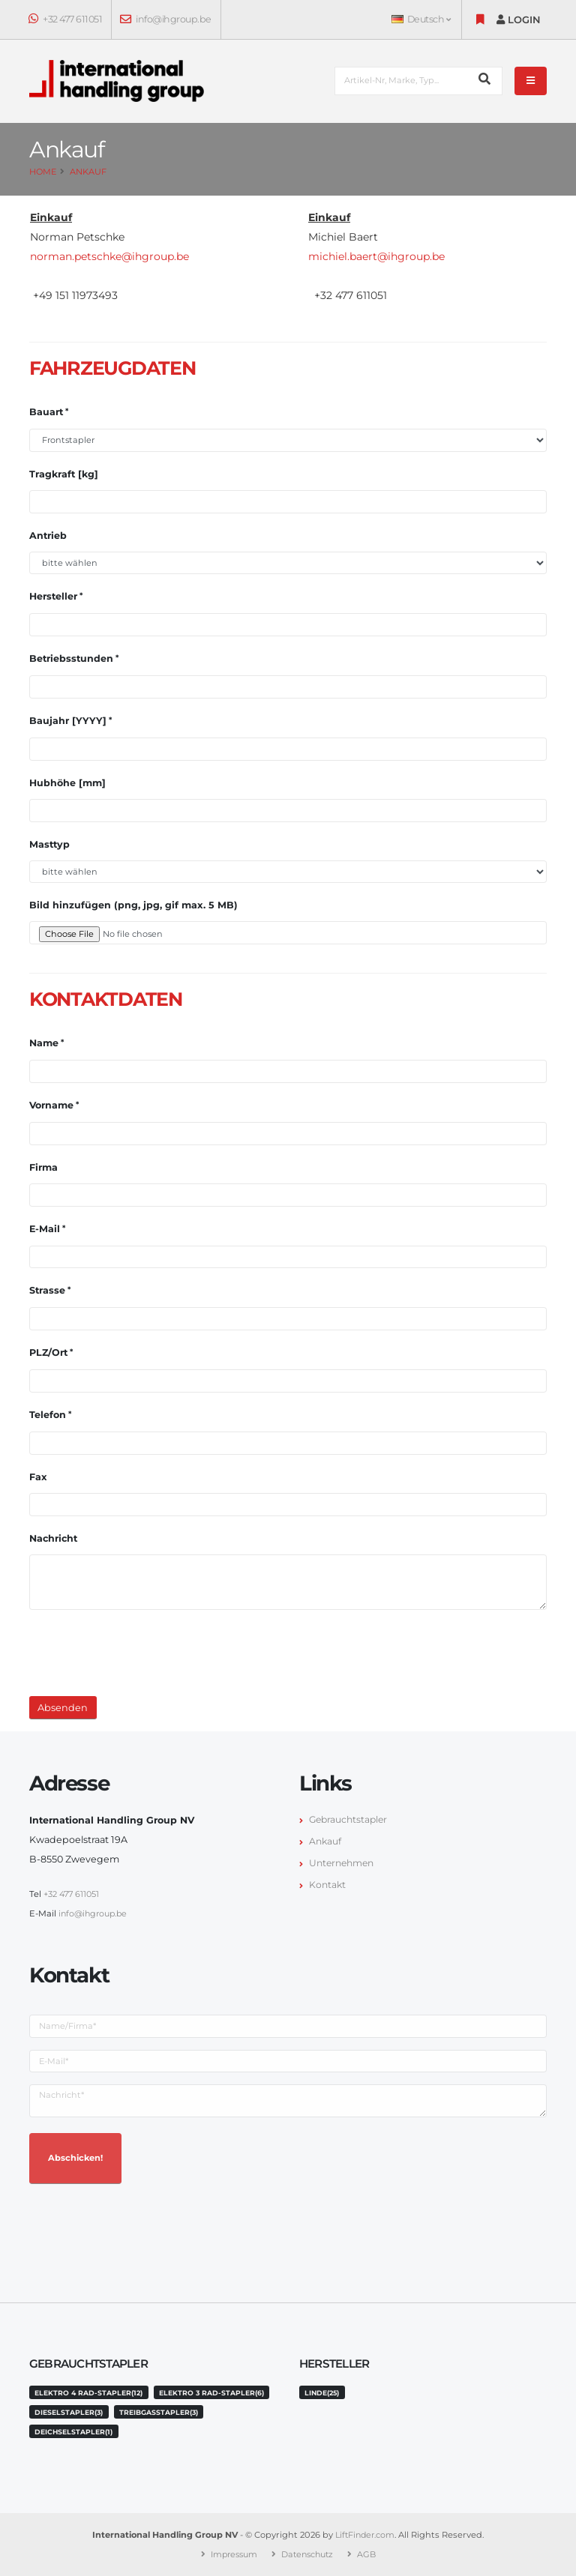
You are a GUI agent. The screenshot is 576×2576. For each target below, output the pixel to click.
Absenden (63, 1707)
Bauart (46, 411)
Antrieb (48, 535)
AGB (370, 2554)
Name (43, 1043)
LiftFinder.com (365, 2535)
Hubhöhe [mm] (67, 782)
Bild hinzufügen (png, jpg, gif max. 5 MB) (133, 905)
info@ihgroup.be (166, 19)
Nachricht (53, 1538)
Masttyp (49, 844)
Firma (43, 1167)
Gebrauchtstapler (350, 1819)
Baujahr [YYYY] (67, 720)
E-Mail (44, 1228)
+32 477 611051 (65, 19)
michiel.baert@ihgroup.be (376, 256)
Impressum (231, 2554)
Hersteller (53, 596)
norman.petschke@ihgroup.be (109, 256)
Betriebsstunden (71, 658)
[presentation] (143, 1651)
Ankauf (88, 171)
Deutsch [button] (421, 19)
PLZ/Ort (48, 1352)
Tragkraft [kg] (63, 474)
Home (42, 171)
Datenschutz (308, 2554)
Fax (38, 1476)
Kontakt (328, 1884)
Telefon (47, 1414)
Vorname (51, 1105)
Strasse (47, 1290)
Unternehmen (344, 1862)
